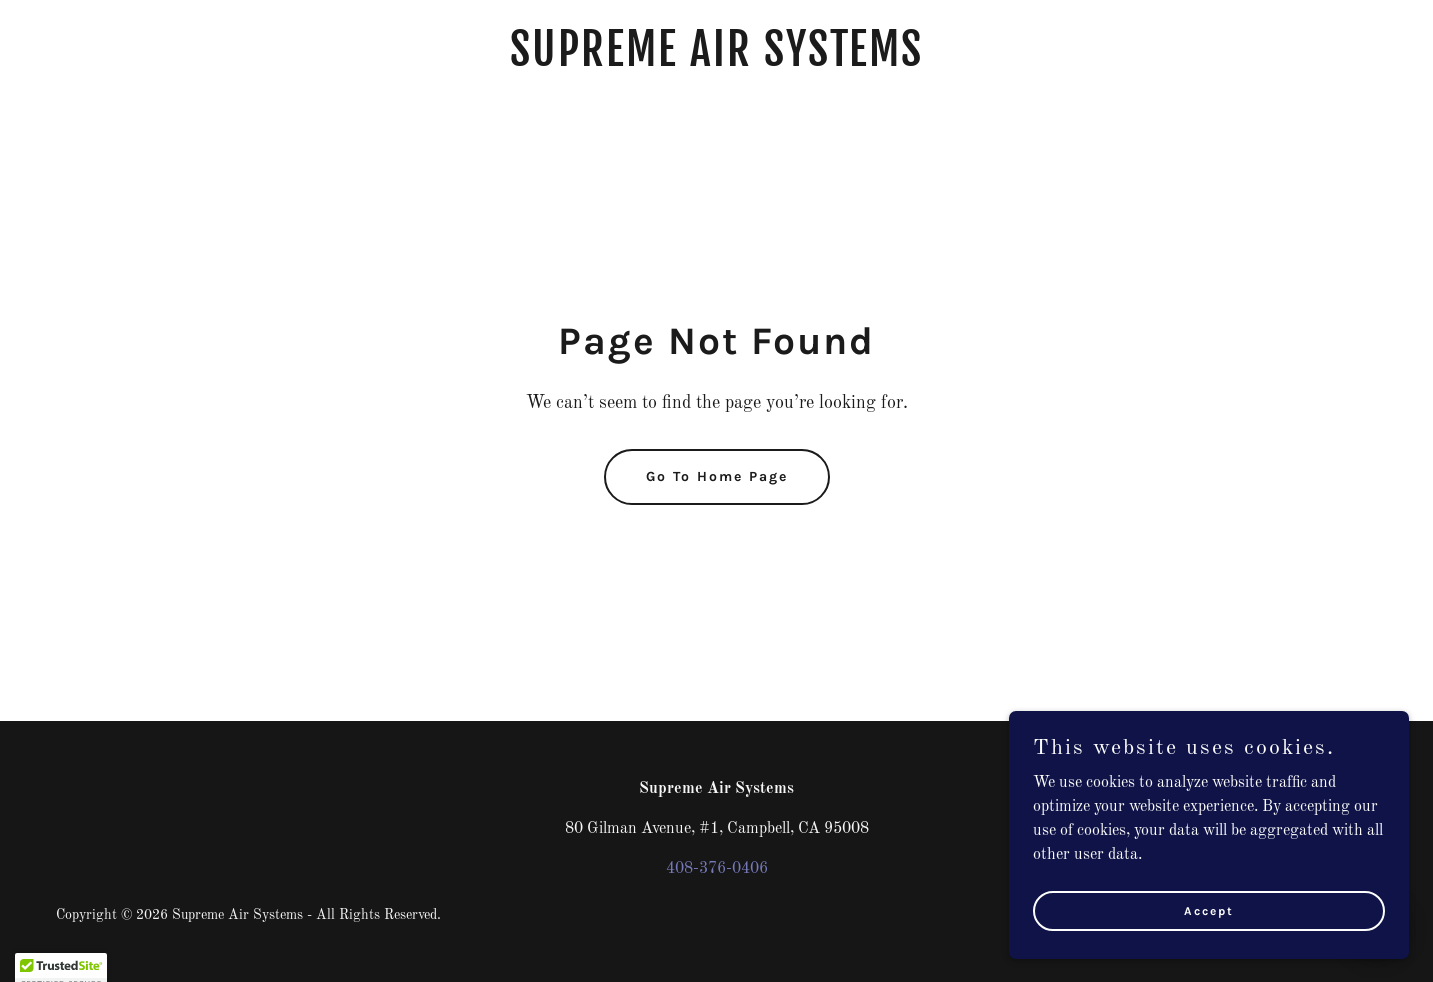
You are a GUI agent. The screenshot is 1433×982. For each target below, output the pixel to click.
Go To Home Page (717, 476)
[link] (716, 62)
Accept (1209, 951)
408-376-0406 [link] (717, 869)
